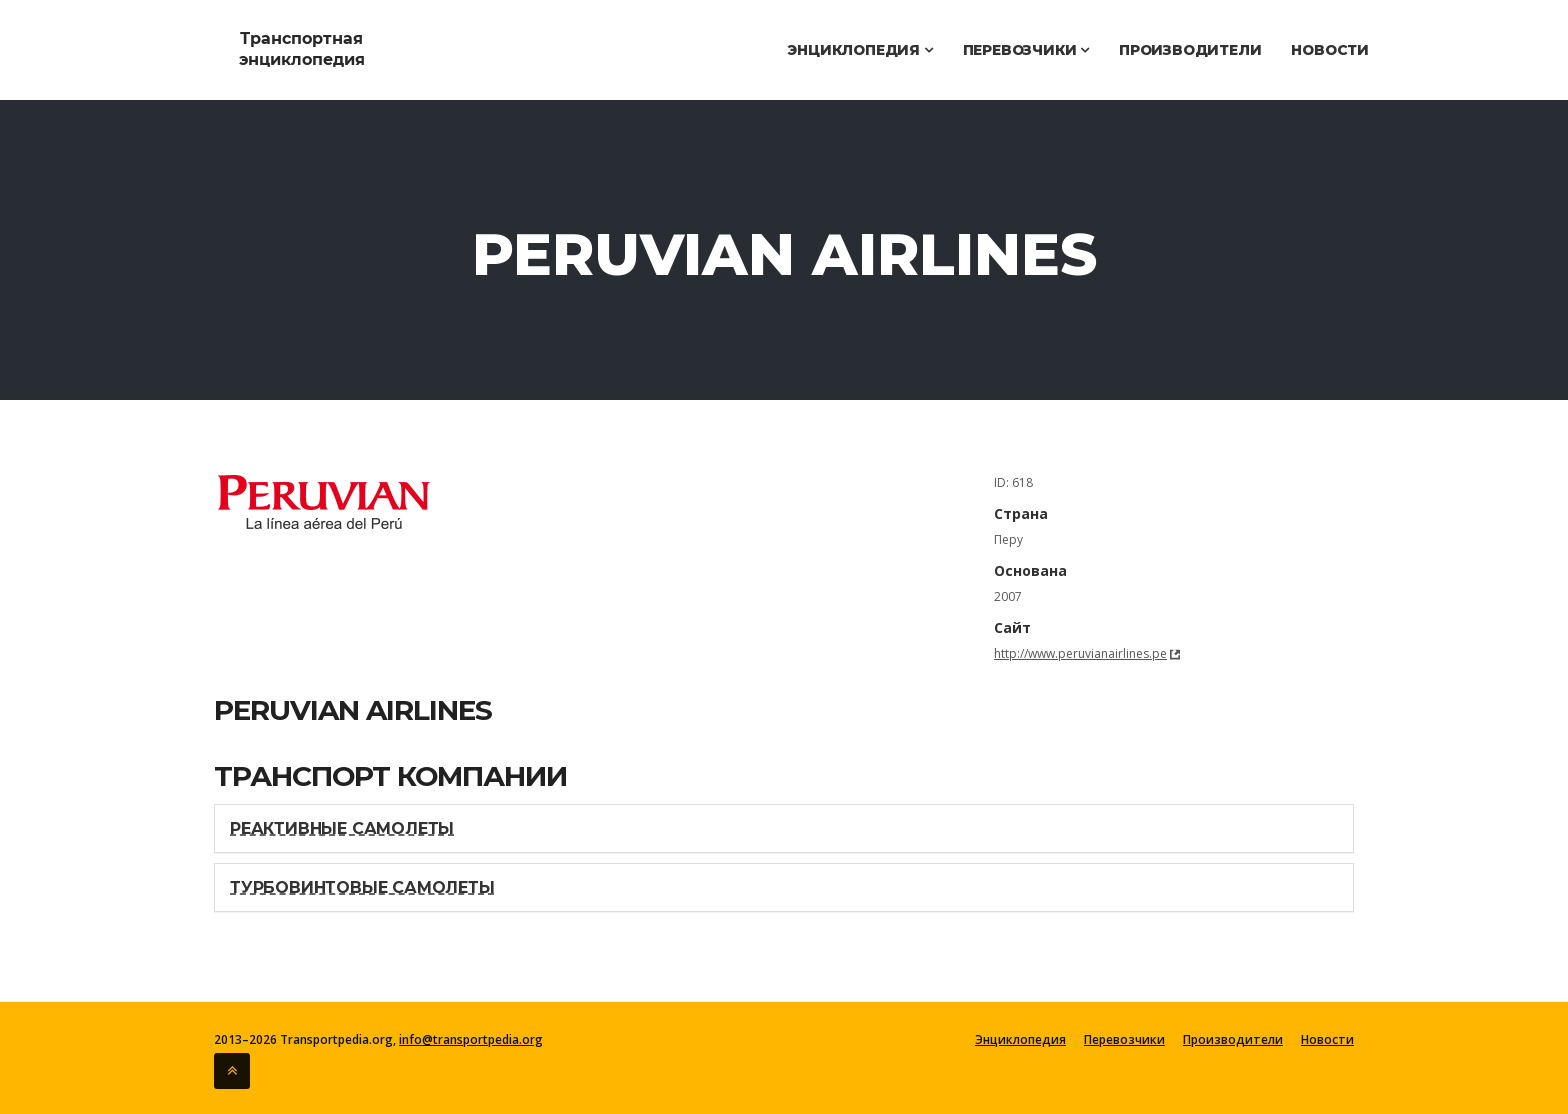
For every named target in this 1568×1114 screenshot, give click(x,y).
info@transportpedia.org (471, 1039)
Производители (1190, 50)
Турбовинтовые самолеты (362, 887)
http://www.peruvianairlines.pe (1080, 653)
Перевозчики (1026, 50)
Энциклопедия (859, 50)
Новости (1330, 50)
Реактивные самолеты (342, 828)
